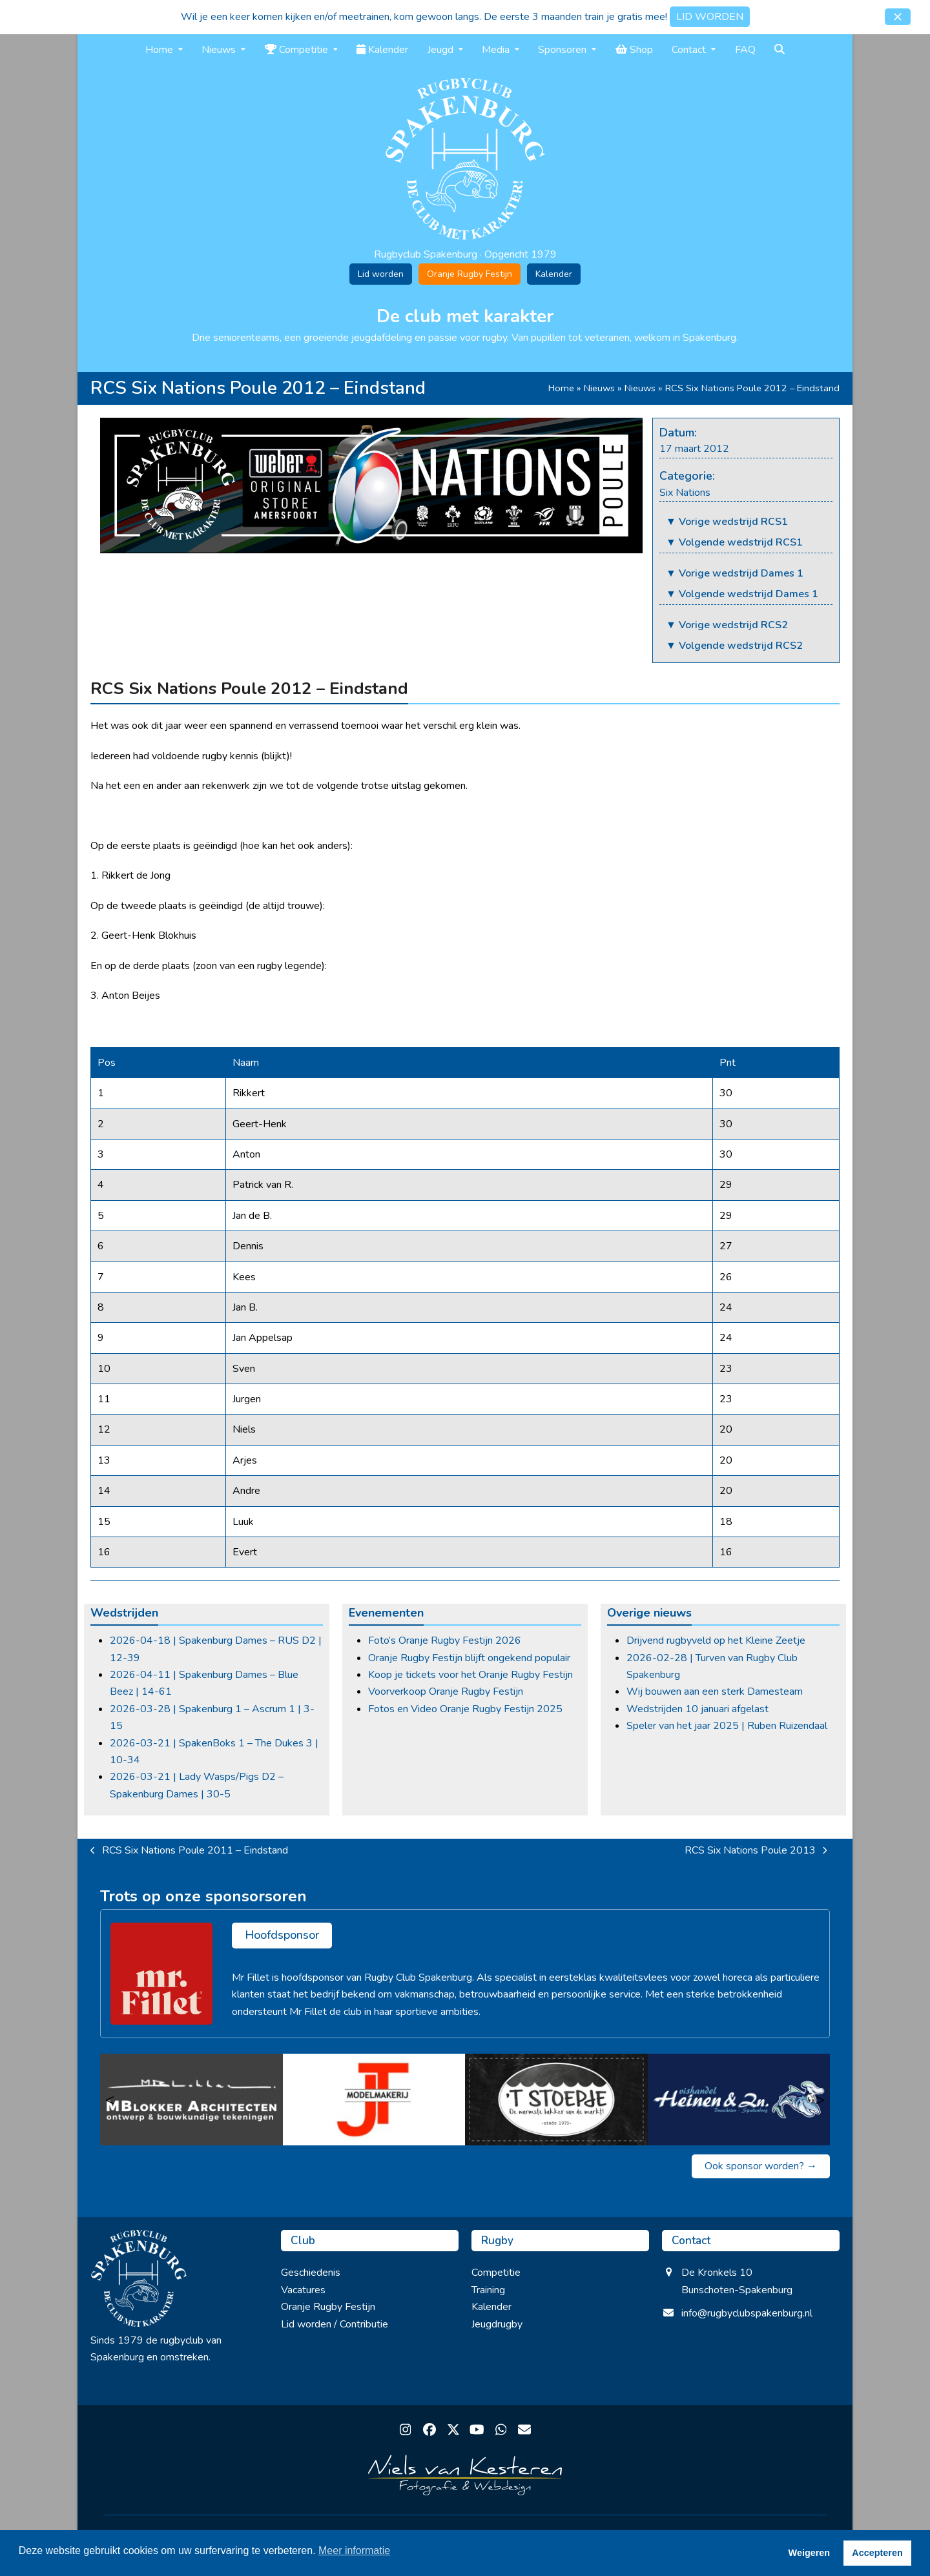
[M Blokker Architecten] (191, 2099)
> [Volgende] (820, 2099)
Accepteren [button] (877, 2553)
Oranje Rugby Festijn (469, 274)
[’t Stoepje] (556, 2099)
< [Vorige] (109, 2099)
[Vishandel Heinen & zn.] (739, 2099)
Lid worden (381, 274)
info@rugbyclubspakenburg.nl (746, 2313)
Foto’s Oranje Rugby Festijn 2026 (444, 1640)
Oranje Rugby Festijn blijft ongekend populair (469, 1658)
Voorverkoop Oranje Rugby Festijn (445, 1691)
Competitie (496, 2272)
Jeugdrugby (496, 2324)
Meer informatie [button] (354, 2550)
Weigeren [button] (810, 2553)
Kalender (553, 274)
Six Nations (684, 493)
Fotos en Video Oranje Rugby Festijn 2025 (465, 1709)
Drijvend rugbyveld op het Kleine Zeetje (715, 1640)
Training (488, 2290)
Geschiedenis (310, 2272)
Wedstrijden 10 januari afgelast (697, 1709)
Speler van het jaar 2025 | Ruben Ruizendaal (726, 1726)
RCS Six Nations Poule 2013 (756, 1851)
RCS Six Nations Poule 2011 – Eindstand (189, 1851)
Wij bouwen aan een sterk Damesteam (714, 1691)
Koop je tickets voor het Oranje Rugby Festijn (470, 1675)
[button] (898, 16)
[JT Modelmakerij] (374, 2099)
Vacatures (303, 2290)
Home (561, 388)
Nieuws (599, 388)
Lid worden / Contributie (334, 2324)
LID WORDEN (709, 17)
